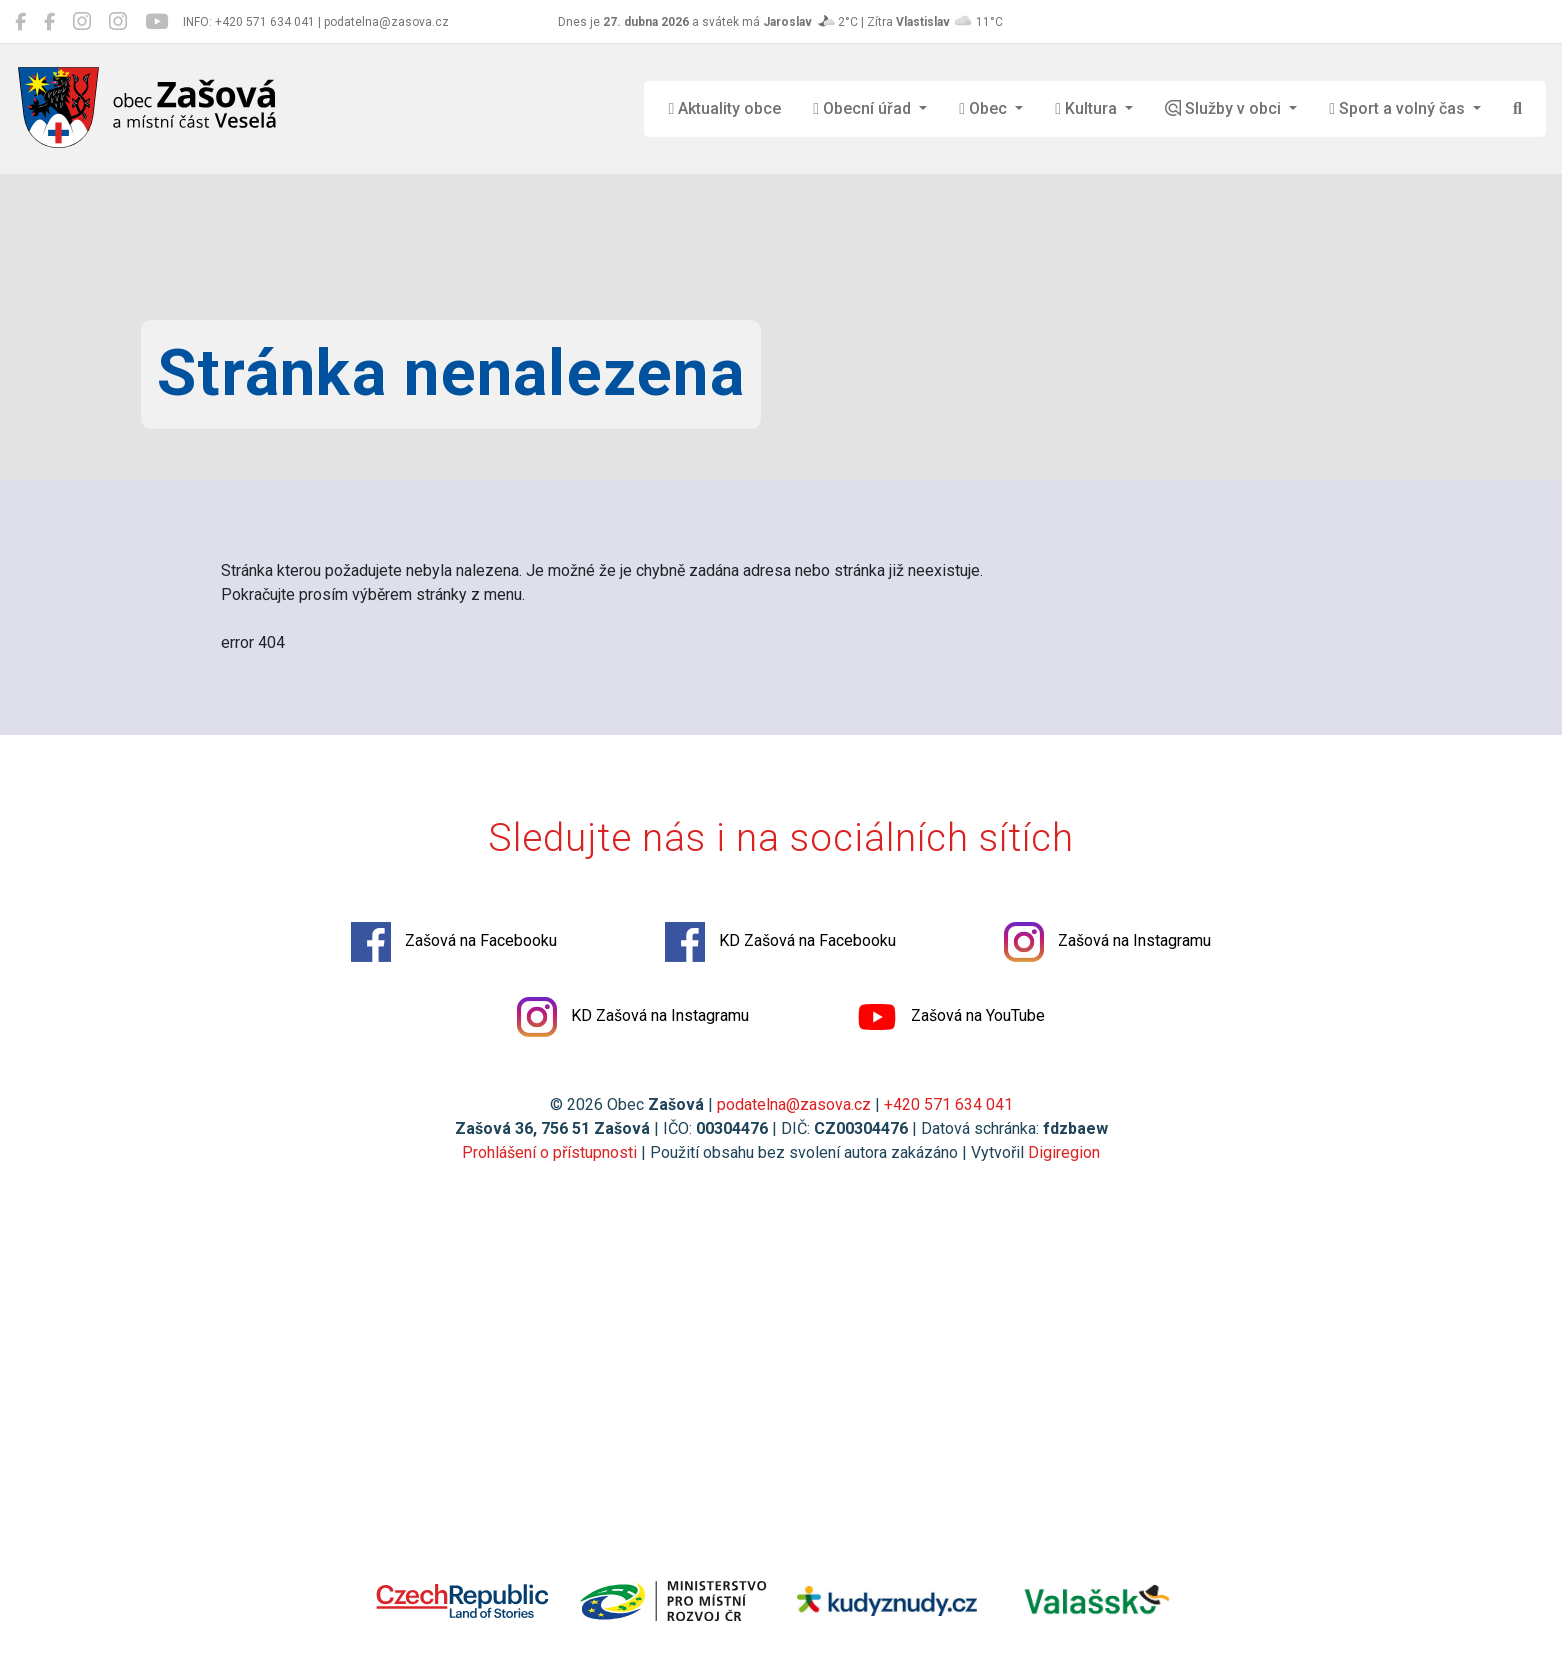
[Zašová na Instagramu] (82, 22)
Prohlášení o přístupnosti (549, 1152)
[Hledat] (1517, 109)
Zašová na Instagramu (1107, 942)
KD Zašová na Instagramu (633, 1017)
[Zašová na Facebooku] (20, 22)
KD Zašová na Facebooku (780, 942)
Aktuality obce (724, 108)
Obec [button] (985, 108)
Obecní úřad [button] (864, 108)
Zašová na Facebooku (454, 942)
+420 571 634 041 (948, 1104)
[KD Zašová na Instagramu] (118, 22)
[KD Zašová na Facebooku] (49, 22)
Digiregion (1064, 1152)
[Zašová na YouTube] (156, 22)
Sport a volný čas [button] (1399, 108)
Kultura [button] (1088, 108)
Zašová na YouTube (951, 1017)
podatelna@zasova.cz (794, 1104)
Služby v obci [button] (1225, 108)
